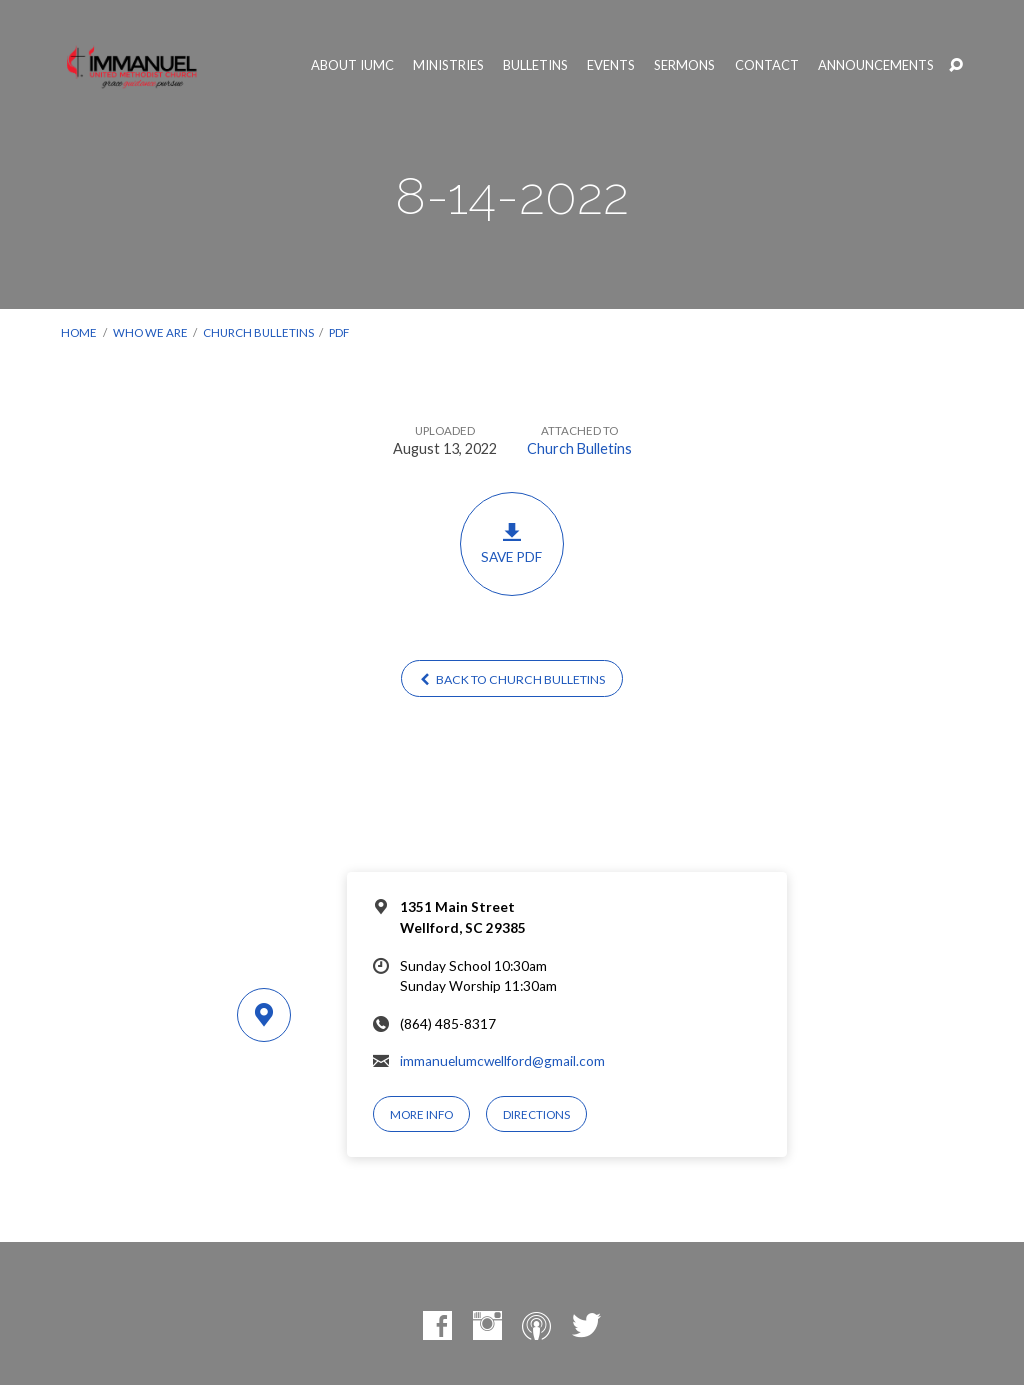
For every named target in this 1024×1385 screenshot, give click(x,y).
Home (79, 332)
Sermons (684, 65)
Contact (767, 65)
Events (611, 65)
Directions (536, 1114)
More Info (421, 1114)
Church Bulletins (258, 332)
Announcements (876, 65)
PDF (339, 332)
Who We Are (150, 332)
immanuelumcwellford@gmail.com (502, 1061)
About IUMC (352, 65)
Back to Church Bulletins (512, 679)
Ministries (448, 65)
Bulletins (535, 65)
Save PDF (511, 543)
